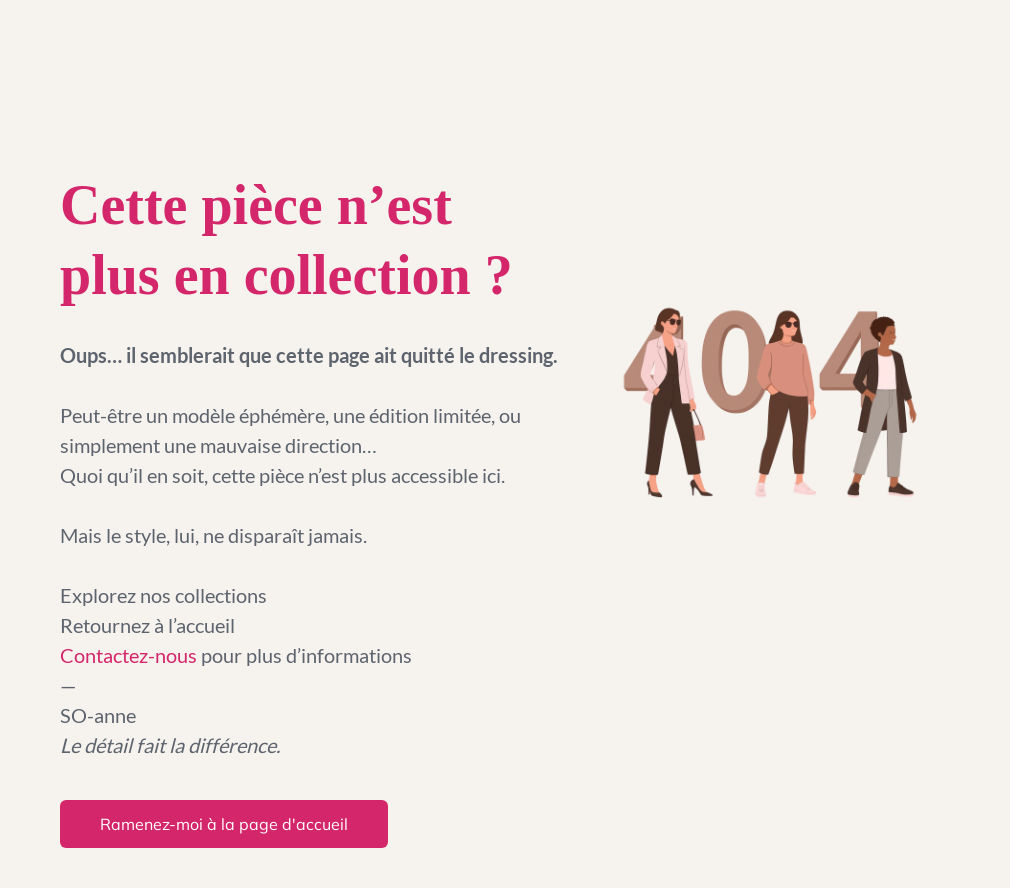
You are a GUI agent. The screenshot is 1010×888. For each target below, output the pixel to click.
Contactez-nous (130, 655)
